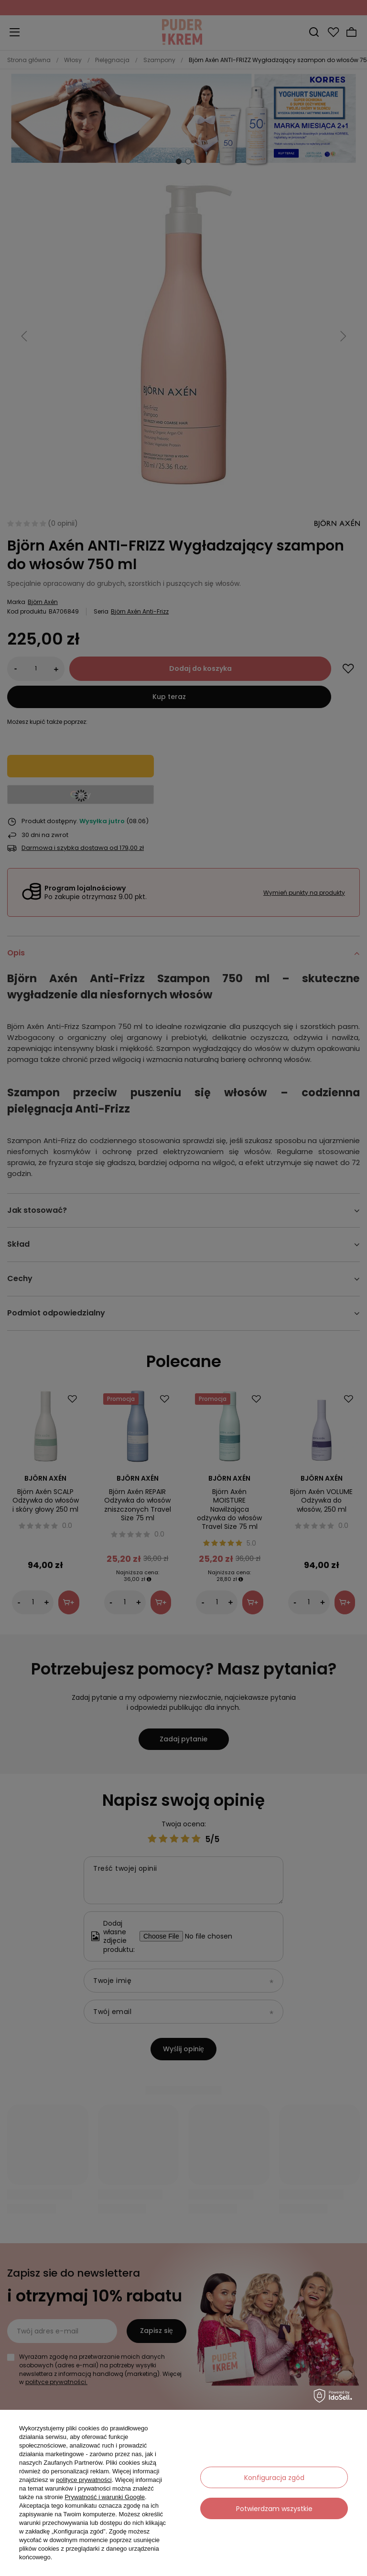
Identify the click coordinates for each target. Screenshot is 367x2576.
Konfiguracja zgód (274, 2477)
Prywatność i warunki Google (105, 2497)
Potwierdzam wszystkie (274, 2508)
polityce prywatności (83, 2479)
